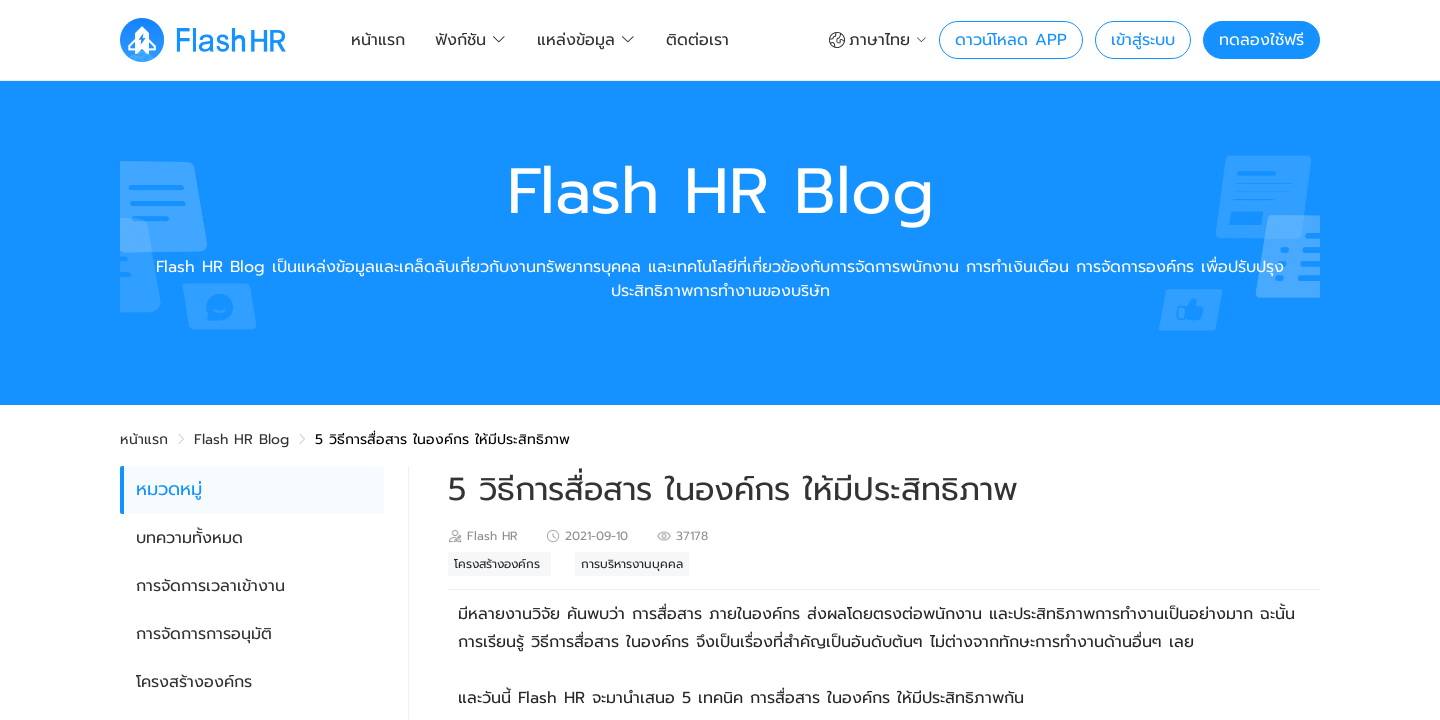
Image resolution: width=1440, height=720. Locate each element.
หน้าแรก (378, 40)
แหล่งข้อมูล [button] (586, 40)
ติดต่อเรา (697, 40)
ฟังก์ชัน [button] (471, 40)
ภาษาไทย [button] (878, 40)
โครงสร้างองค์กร (194, 682)
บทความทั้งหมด (189, 538)
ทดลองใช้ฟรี (1261, 40)
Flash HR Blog (241, 439)
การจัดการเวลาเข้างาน (210, 586)
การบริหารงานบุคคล (632, 564)
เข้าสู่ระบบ (1143, 40)
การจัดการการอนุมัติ (204, 634)
